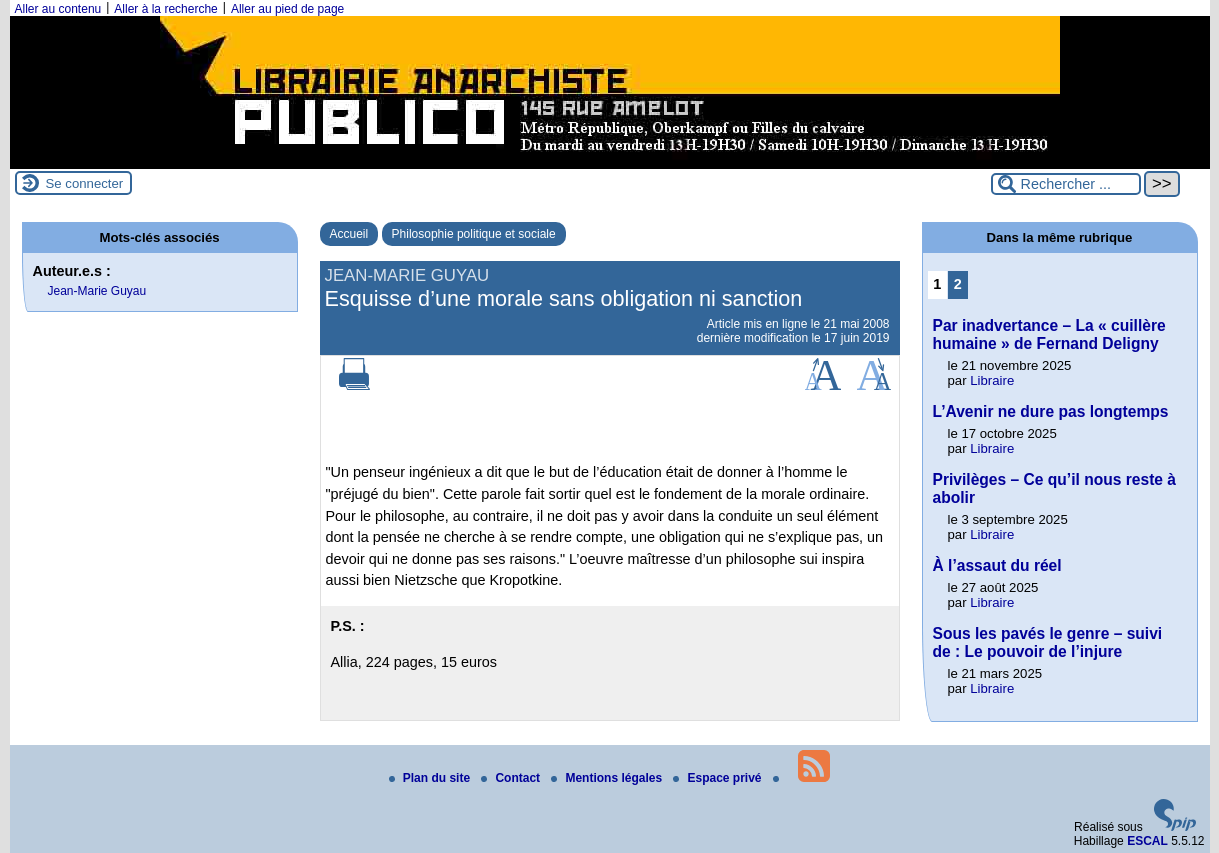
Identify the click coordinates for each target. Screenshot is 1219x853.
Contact (512, 778)
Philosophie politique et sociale (474, 234)
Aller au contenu (58, 9)
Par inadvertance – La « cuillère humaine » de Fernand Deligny (1049, 334)
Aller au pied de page (287, 9)
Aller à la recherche (165, 9)
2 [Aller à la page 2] (958, 284)
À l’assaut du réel (997, 565)
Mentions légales (608, 778)
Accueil (349, 234)
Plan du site (431, 778)
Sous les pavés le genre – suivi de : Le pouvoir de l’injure (1048, 642)
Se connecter (85, 183)
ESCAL (1147, 841)
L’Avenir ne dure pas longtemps (1051, 411)
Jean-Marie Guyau (97, 291)
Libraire (992, 380)
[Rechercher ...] (1066, 184)
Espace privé (718, 778)
